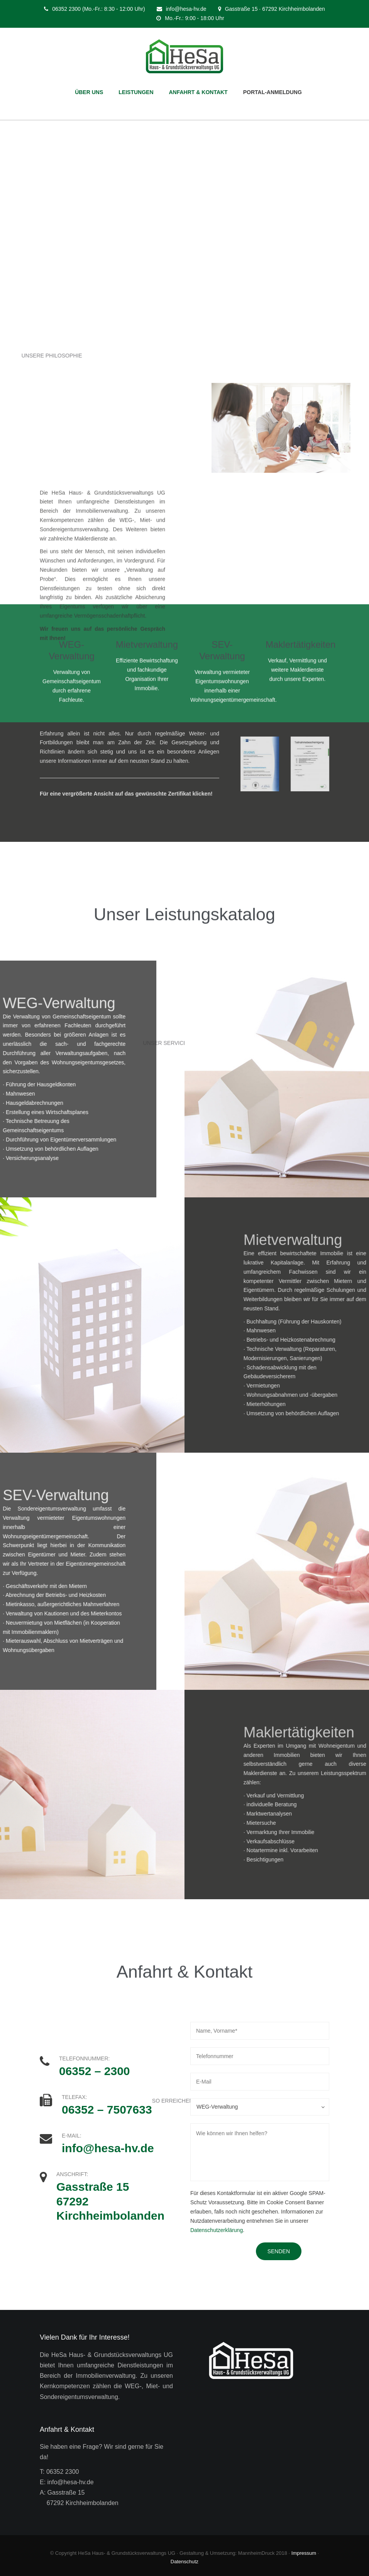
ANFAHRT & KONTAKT (198, 92)
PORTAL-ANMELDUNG (272, 92)
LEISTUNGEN (135, 92)
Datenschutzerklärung (216, 2230)
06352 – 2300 (94, 2071)
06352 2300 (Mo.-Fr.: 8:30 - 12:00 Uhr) (98, 9)
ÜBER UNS (89, 92)
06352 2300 (62, 2471)
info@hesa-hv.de (186, 9)
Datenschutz (184, 2561)
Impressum (303, 2553)
